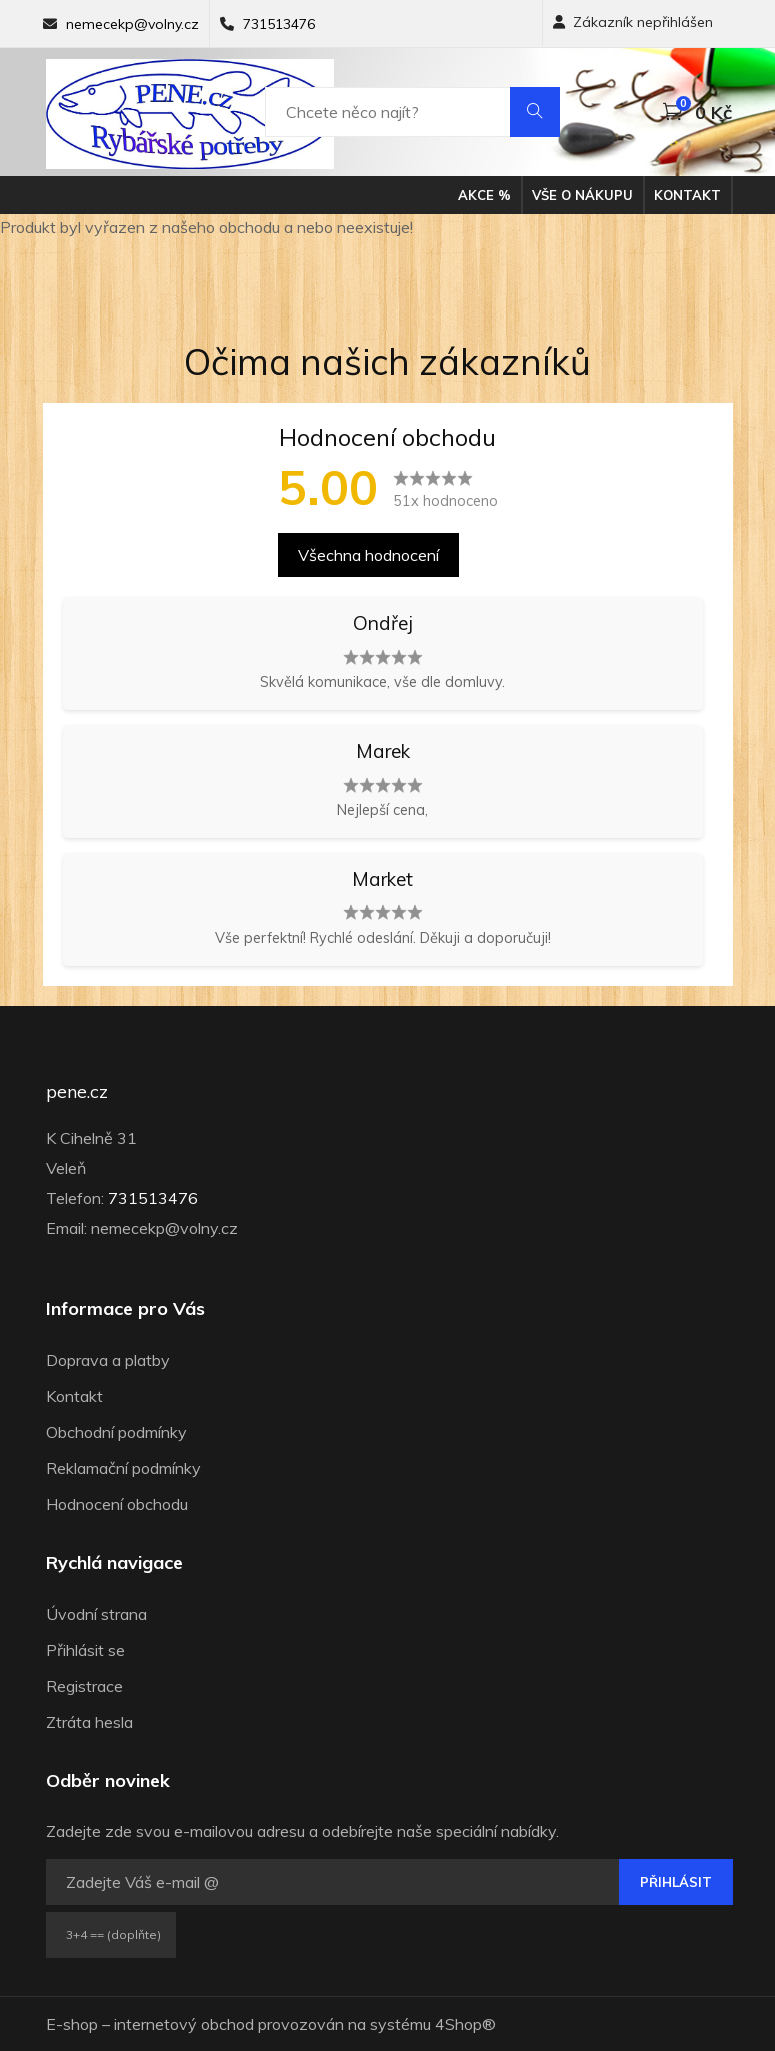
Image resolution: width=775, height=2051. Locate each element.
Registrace (84, 1686)
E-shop (72, 2024)
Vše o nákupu (582, 195)
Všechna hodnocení (368, 555)
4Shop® (465, 2024)
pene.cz (77, 1092)
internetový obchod (184, 2024)
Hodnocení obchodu (117, 1504)
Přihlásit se (85, 1650)
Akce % (484, 195)
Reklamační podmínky (123, 1468)
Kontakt (687, 195)
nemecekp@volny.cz (132, 24)
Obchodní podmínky (116, 1432)
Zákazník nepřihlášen (633, 22)
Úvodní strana (96, 1614)
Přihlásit (676, 1882)
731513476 (279, 24)
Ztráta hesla (89, 1722)
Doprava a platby (108, 1360)
